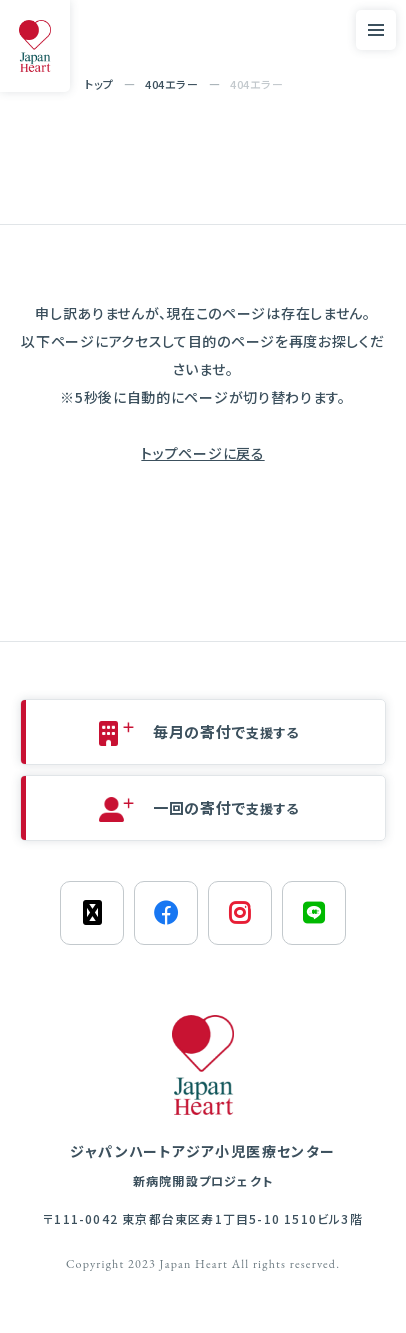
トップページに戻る (202, 453)
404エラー (171, 84)
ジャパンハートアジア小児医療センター (203, 1166)
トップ (99, 84)
